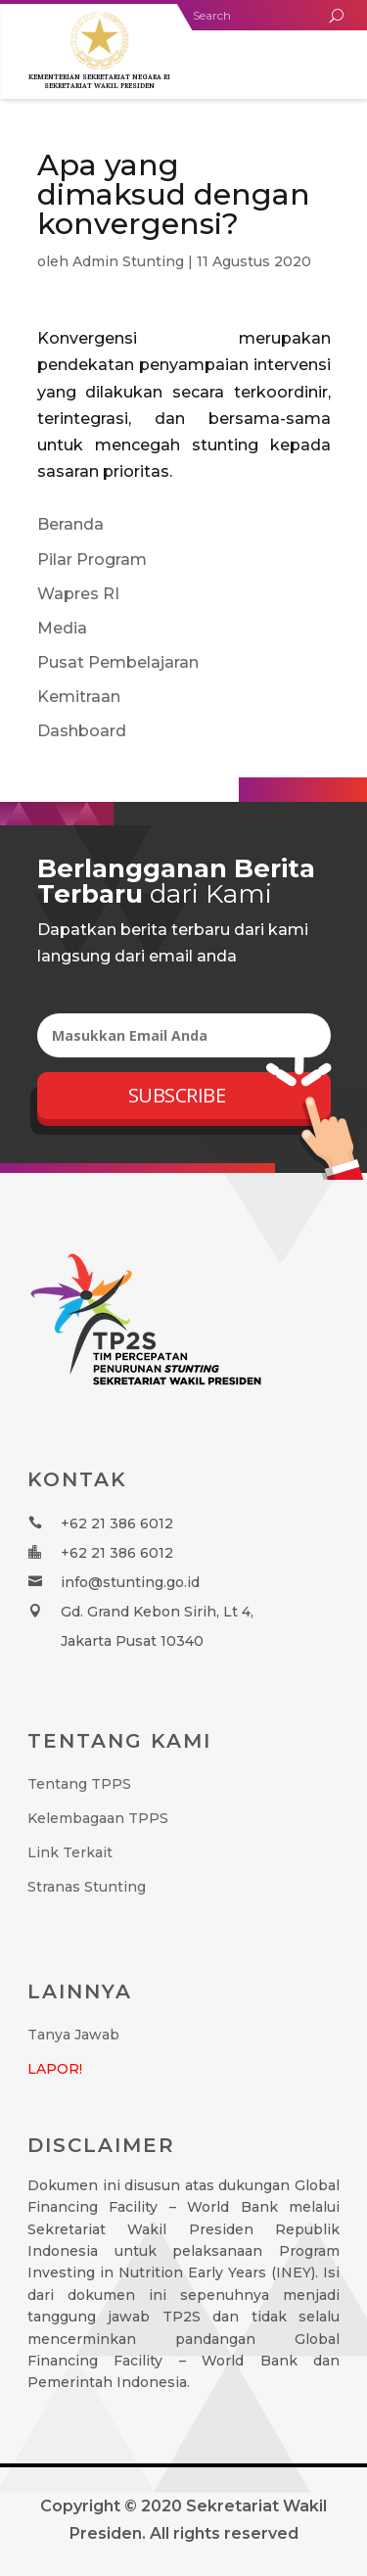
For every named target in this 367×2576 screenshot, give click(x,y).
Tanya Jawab (73, 2034)
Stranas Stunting (86, 1887)
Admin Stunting (128, 261)
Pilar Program (92, 559)
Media (62, 628)
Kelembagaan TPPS (97, 1818)
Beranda (70, 524)
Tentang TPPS (79, 1784)
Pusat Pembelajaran (118, 662)
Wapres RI (78, 594)
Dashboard (81, 731)
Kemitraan (78, 696)
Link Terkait (70, 1852)
